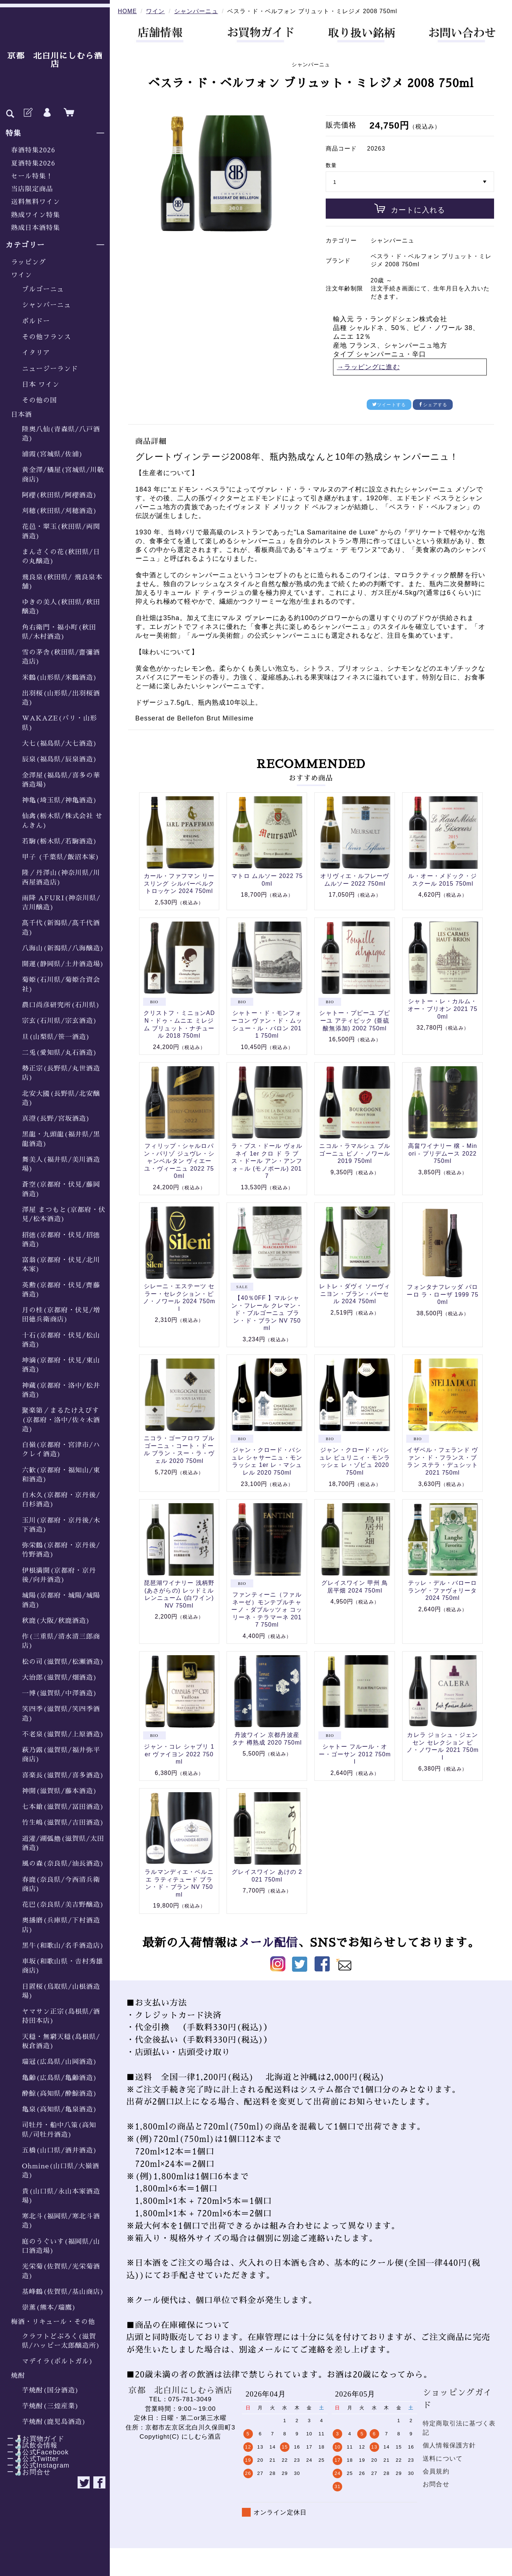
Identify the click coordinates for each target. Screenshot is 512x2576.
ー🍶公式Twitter (29, 2458)
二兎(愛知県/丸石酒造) (59, 1052)
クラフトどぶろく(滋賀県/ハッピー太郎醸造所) (61, 2341)
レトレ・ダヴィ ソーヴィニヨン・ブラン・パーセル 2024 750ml (354, 1293)
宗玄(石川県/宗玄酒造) (59, 1021)
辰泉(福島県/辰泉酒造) (59, 759)
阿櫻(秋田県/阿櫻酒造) (59, 495)
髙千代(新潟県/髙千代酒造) (61, 927)
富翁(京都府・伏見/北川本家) (61, 1264)
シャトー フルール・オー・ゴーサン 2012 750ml (355, 1754)
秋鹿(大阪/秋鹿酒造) (56, 1620)
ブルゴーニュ (43, 289)
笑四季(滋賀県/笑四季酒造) (61, 1713)
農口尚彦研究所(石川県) (61, 1005)
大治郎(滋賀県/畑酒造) (59, 1677)
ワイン (21, 275)
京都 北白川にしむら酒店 (54, 60)
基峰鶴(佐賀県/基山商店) (63, 2291)
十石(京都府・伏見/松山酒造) (61, 1340)
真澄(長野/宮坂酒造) (56, 1118)
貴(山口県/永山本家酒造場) (61, 2196)
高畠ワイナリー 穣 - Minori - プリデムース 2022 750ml (442, 1153)
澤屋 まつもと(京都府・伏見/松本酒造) (63, 1214)
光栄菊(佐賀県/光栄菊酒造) (61, 2271)
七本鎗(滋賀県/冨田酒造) (63, 1807)
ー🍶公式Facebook (34, 2452)
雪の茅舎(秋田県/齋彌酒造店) (61, 657)
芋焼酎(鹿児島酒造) (54, 2422)
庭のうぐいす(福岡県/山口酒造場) (61, 2246)
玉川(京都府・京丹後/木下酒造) (61, 1525)
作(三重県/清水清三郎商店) (61, 1641)
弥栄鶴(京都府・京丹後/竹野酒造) (61, 1550)
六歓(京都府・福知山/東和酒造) (61, 1475)
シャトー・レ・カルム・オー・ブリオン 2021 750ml (442, 1008)
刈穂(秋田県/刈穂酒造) (59, 511)
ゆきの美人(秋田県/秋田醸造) (61, 607)
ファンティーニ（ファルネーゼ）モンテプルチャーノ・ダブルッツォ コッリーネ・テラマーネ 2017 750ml (266, 1609)
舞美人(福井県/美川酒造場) (61, 1164)
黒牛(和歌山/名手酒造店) (63, 1945)
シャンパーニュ (46, 305)
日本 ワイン (40, 384)
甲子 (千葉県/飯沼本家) (61, 857)
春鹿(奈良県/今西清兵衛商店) (61, 1884)
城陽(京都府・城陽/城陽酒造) (61, 1600)
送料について (443, 2458)
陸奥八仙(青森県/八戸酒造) (61, 434)
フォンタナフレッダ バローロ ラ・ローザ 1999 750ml (442, 1294)
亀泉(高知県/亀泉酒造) (59, 2109)
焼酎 (18, 2375)
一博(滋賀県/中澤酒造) (59, 1693)
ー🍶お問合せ (25, 2472)
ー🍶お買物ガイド (32, 2438)
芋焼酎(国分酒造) (50, 2390)
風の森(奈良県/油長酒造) (63, 1863)
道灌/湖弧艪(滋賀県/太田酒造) (63, 1843)
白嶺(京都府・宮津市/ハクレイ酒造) (61, 1449)
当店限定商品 (32, 189)
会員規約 (436, 2471)
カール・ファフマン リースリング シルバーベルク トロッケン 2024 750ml (179, 883)
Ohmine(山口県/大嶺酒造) (60, 2171)
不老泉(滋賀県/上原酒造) (63, 1734)
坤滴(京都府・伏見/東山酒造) (61, 1365)
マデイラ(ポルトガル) (57, 2361)
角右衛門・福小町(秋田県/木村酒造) (59, 632)
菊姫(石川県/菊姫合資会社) (61, 984)
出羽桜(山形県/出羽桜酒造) (61, 698)
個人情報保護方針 (449, 2445)
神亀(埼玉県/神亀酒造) (59, 800)
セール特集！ (32, 176)
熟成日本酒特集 (35, 228)
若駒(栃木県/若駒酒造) (59, 841)
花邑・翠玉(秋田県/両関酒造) (61, 531)
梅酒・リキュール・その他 (53, 2322)
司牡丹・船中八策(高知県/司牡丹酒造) (59, 2130)
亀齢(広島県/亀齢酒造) (59, 2078)
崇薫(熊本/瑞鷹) (49, 2307)
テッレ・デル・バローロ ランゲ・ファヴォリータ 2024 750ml (442, 1590)
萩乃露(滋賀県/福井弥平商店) (61, 1755)
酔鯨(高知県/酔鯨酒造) (59, 2093)
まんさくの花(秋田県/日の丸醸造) (61, 556)
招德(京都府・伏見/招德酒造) (61, 1240)
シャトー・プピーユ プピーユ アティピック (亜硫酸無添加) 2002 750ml (354, 1020)
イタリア (36, 352)
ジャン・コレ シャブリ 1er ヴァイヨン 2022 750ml (179, 1754)
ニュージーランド (50, 369)
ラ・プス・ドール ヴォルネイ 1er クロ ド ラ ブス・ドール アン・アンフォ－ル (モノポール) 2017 (266, 1161)
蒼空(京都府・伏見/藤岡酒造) (61, 1189)
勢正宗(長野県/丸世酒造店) (61, 1073)
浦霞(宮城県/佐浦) (52, 454)
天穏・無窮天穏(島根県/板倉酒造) (61, 2041)
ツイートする (389, 404)
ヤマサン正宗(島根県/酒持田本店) (61, 2016)
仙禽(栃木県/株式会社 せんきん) (62, 821)
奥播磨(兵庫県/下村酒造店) (61, 1925)
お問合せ (436, 2484)
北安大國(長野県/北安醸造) (61, 1098)
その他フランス (46, 337)
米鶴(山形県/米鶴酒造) (59, 677)
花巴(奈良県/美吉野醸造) (63, 1904)
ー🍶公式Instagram (35, 2465)
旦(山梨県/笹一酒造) (56, 1037)
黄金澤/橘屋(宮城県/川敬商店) (63, 474)
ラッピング (28, 262)
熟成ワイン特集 (35, 215)
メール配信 (268, 1943)
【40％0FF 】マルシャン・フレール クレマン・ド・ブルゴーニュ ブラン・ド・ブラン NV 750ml (266, 1313)
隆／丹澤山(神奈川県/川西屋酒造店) (61, 877)
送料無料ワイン (35, 202)
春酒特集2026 (33, 150)
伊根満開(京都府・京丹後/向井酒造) (59, 1575)
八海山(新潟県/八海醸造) (63, 948)
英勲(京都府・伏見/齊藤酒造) (61, 1290)
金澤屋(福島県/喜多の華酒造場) (61, 780)
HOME (127, 11)
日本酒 (21, 414)
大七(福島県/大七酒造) (59, 743)
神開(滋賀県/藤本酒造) (59, 1791)
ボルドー (36, 321)
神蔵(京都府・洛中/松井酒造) (61, 1390)
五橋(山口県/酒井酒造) (59, 2150)
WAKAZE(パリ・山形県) (59, 723)
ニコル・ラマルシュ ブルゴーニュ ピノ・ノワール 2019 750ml (354, 1153)
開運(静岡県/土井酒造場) (63, 964)
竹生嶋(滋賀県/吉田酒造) (63, 1822)
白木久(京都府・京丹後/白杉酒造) (61, 1500)
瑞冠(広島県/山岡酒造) (59, 2061)
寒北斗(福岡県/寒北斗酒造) (61, 2221)
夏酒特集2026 (33, 163)
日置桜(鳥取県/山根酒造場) (61, 1991)
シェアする (432, 404)
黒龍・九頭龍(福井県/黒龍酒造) (61, 1139)
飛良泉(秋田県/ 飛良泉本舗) (62, 582)
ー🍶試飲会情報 (28, 2445)
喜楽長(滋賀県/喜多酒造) (63, 1775)
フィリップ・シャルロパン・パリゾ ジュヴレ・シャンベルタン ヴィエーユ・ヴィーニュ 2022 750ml (179, 1161)
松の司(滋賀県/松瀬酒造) (63, 1661)
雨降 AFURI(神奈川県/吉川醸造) (61, 903)
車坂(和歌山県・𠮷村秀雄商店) (62, 1966)
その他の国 (39, 400)
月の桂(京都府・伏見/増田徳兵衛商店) (61, 1315)
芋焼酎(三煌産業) (50, 2406)
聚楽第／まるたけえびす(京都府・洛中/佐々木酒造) (61, 1419)
